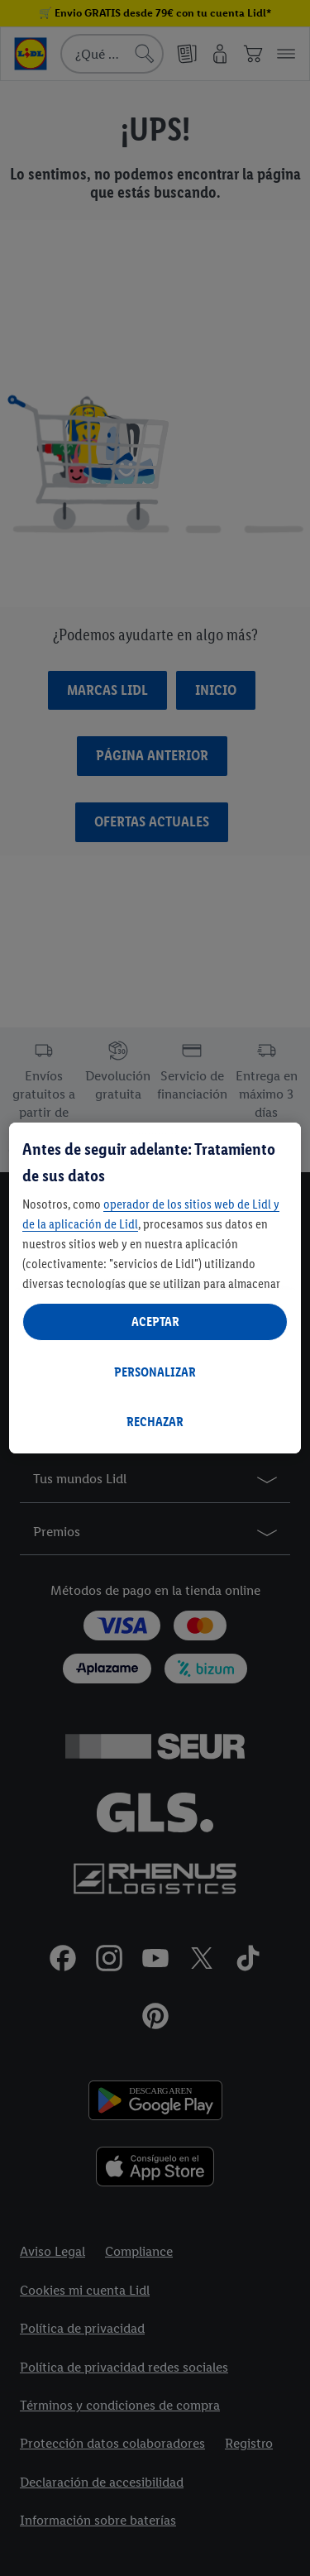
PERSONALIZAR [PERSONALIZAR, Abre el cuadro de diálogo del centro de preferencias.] (155, 1372)
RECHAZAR (155, 1421)
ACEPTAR (155, 1321)
